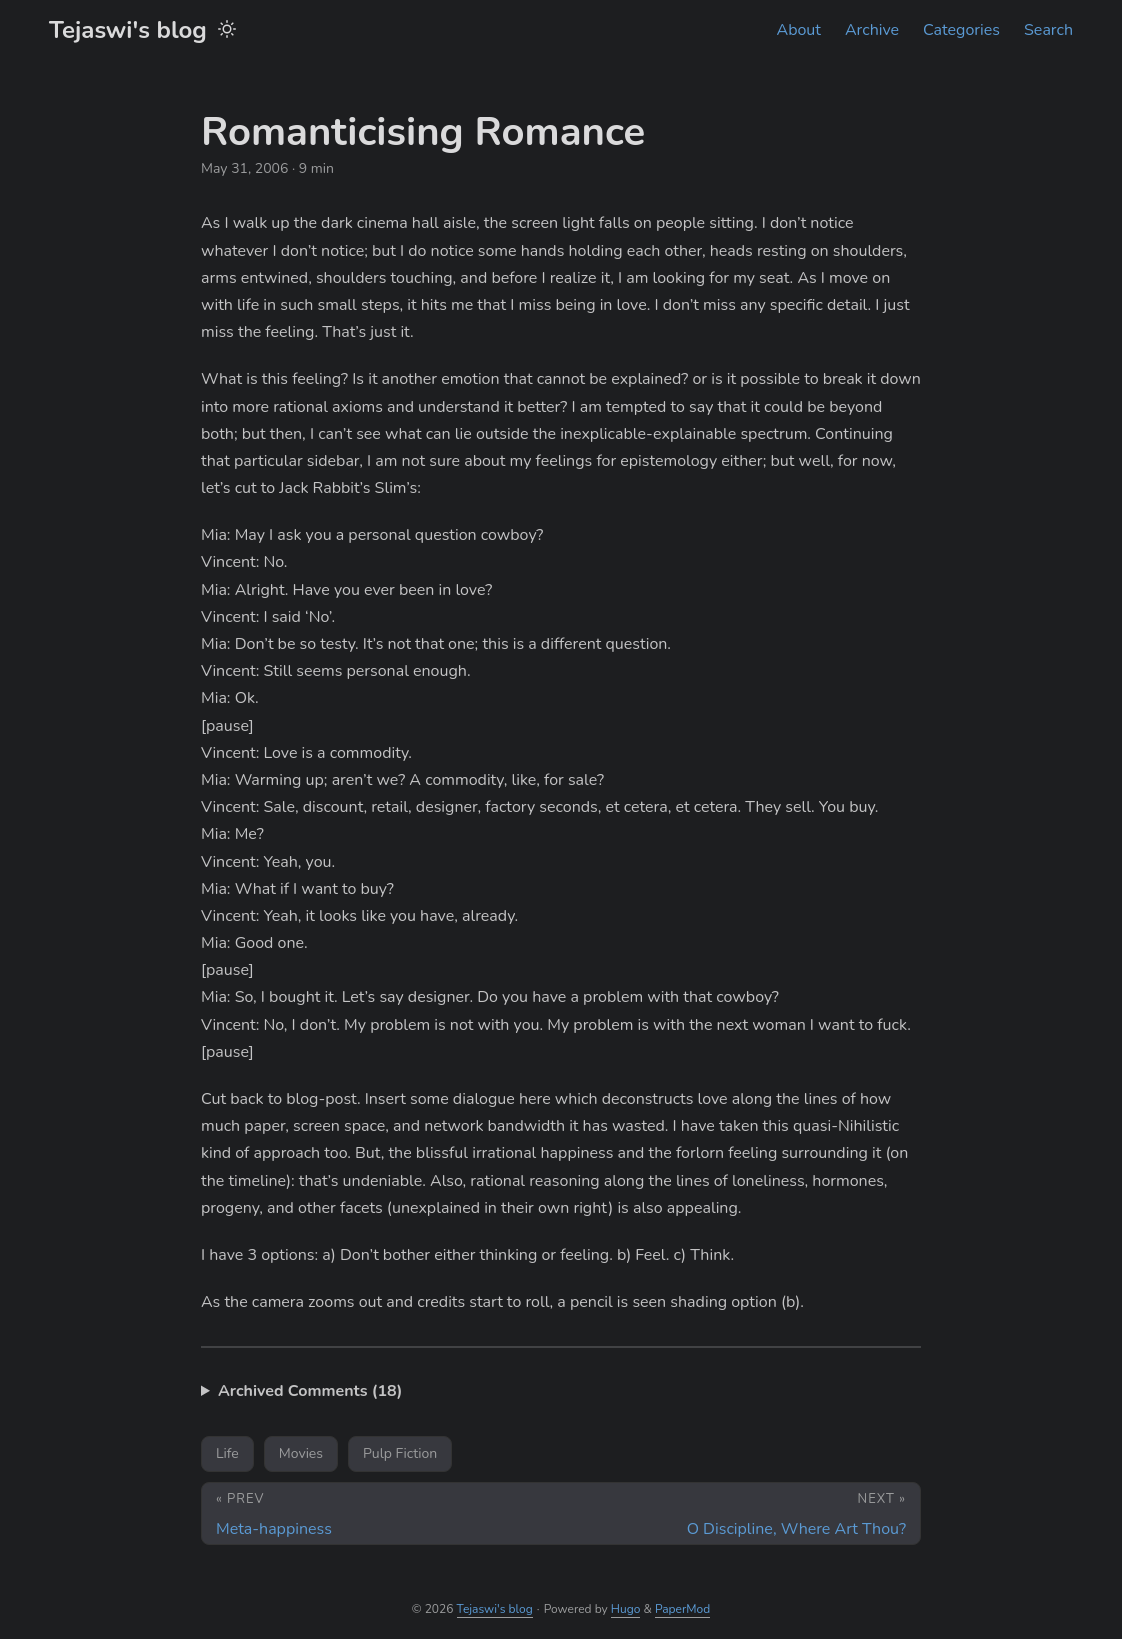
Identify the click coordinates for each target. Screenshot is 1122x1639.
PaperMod (682, 1609)
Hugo (626, 1609)
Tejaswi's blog (128, 30)
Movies (301, 1453)
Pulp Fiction (400, 1453)
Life (227, 1453)
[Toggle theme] (227, 30)
